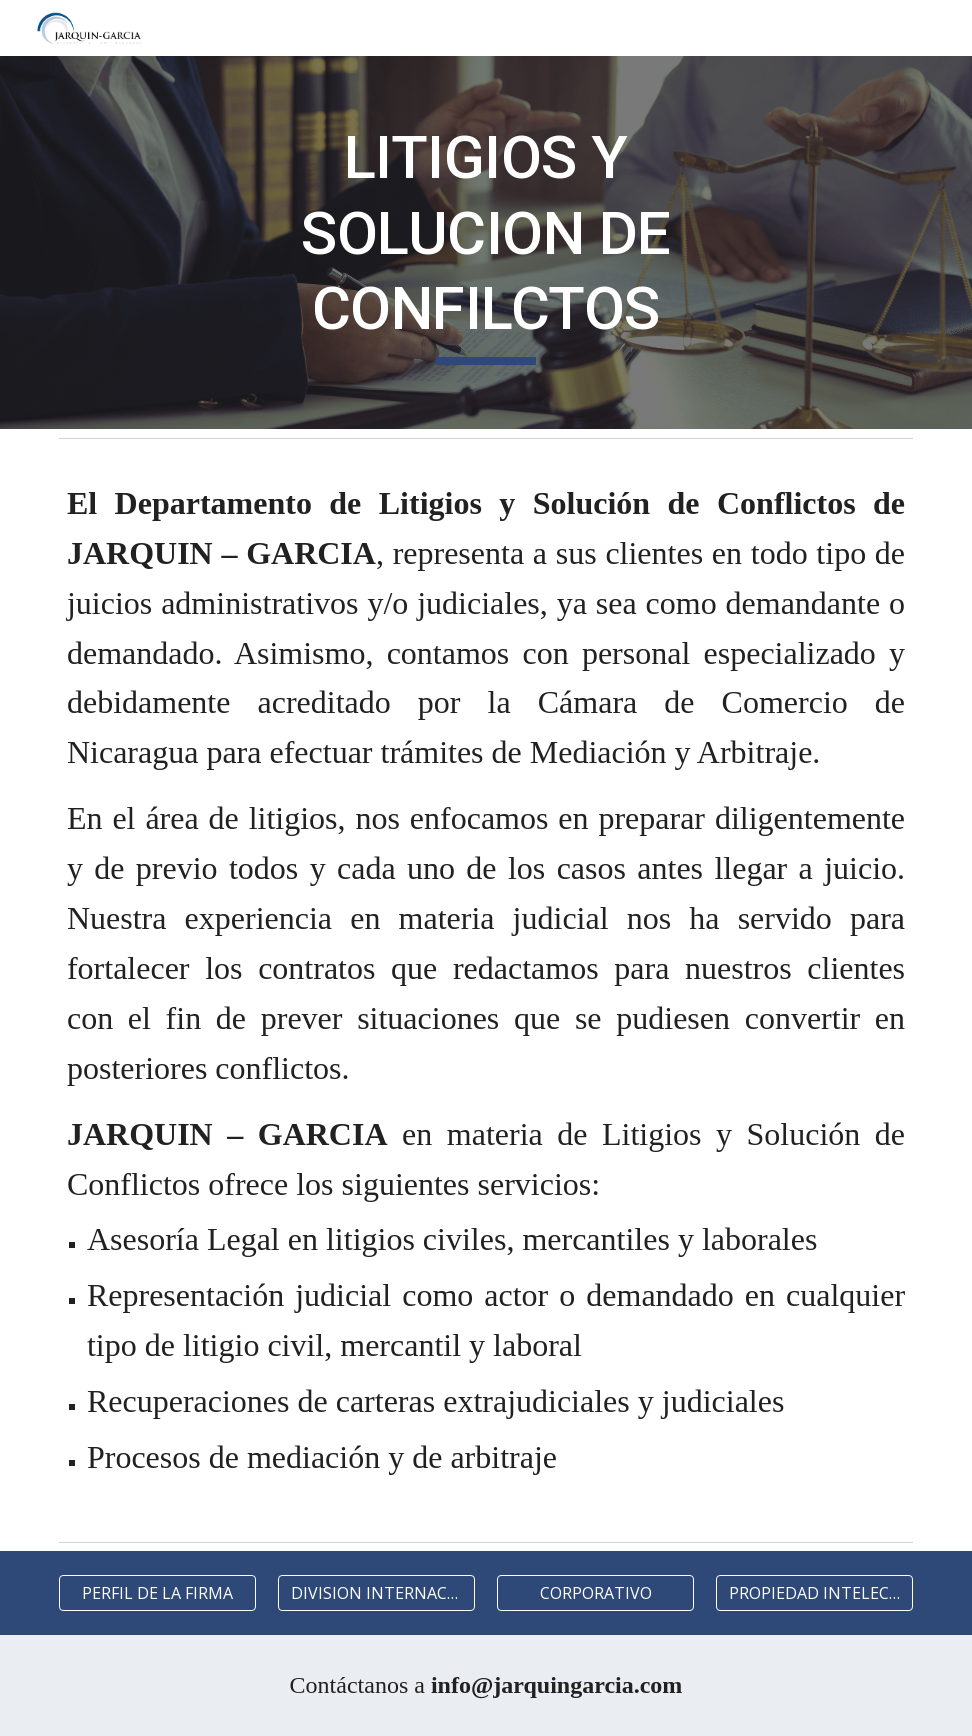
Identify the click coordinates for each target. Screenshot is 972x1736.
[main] (486, 242)
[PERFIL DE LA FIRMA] (157, 1593)
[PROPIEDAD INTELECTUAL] (814, 1593)
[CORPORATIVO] (595, 1593)
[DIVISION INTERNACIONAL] (376, 1593)
